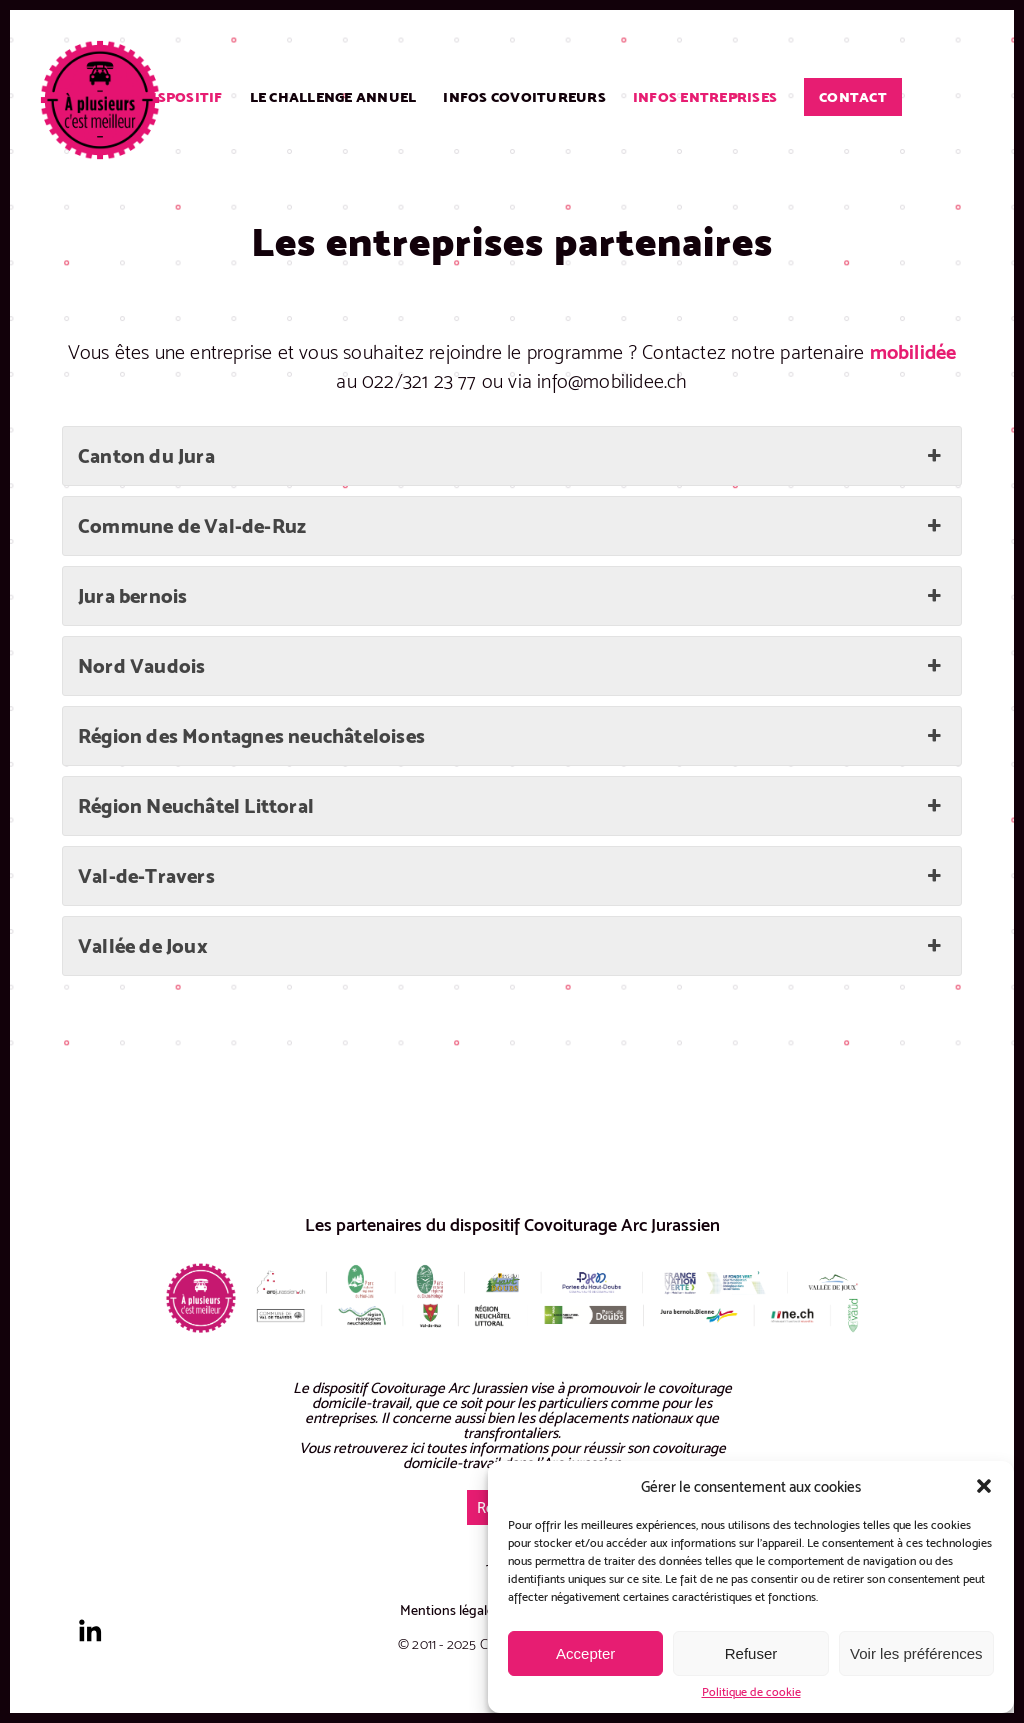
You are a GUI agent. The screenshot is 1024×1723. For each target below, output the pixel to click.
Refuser (751, 1653)
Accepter (585, 1653)
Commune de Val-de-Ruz (512, 526)
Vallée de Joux (512, 946)
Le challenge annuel (333, 97)
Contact (853, 97)
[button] (984, 1486)
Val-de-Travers (512, 876)
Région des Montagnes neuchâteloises (512, 736)
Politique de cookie (751, 1692)
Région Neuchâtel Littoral (512, 806)
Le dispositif (172, 97)
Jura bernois (512, 596)
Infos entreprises (705, 97)
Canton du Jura (512, 456)
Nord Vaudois (512, 666)
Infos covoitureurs (524, 97)
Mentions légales (450, 1610)
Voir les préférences (916, 1653)
